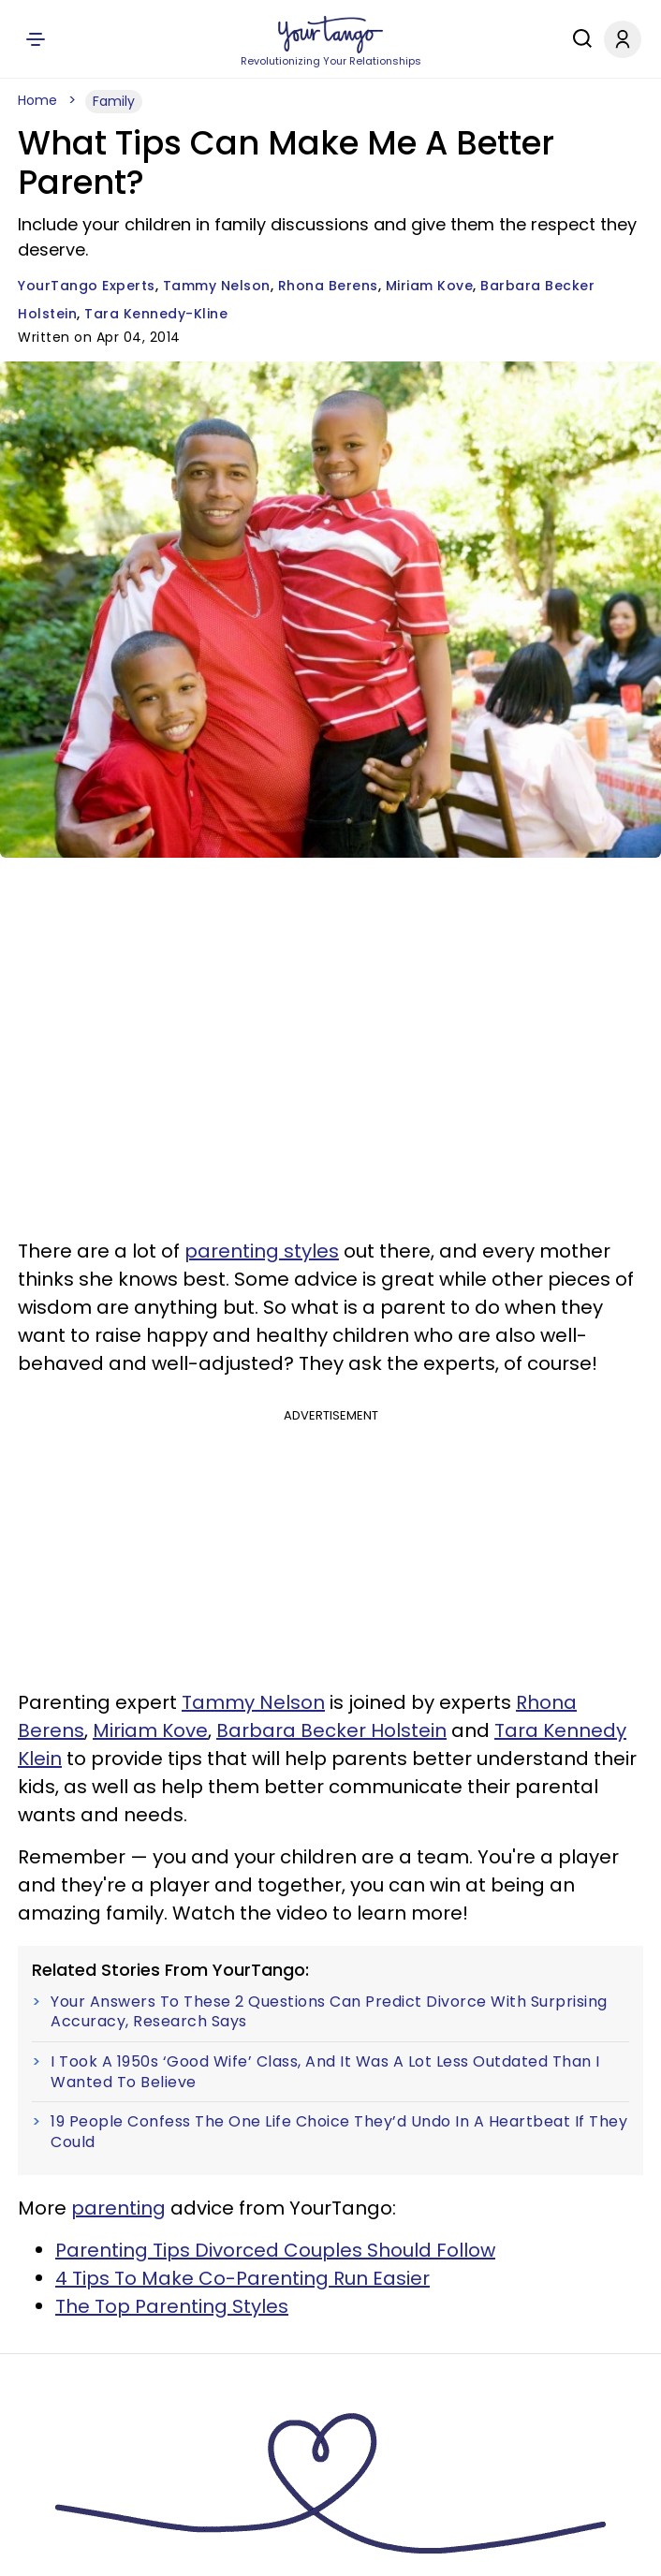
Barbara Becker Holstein (331, 1730)
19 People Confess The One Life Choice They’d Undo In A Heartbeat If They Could (339, 2132)
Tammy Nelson (217, 285)
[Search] (578, 38)
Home (37, 100)
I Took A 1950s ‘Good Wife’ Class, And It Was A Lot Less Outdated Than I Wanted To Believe (325, 2072)
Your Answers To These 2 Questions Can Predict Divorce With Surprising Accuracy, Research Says (329, 2012)
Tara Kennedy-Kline (156, 313)
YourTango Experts (86, 285)
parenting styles (261, 1251)
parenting (118, 2208)
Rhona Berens (328, 285)
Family (114, 101)
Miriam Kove (430, 285)
